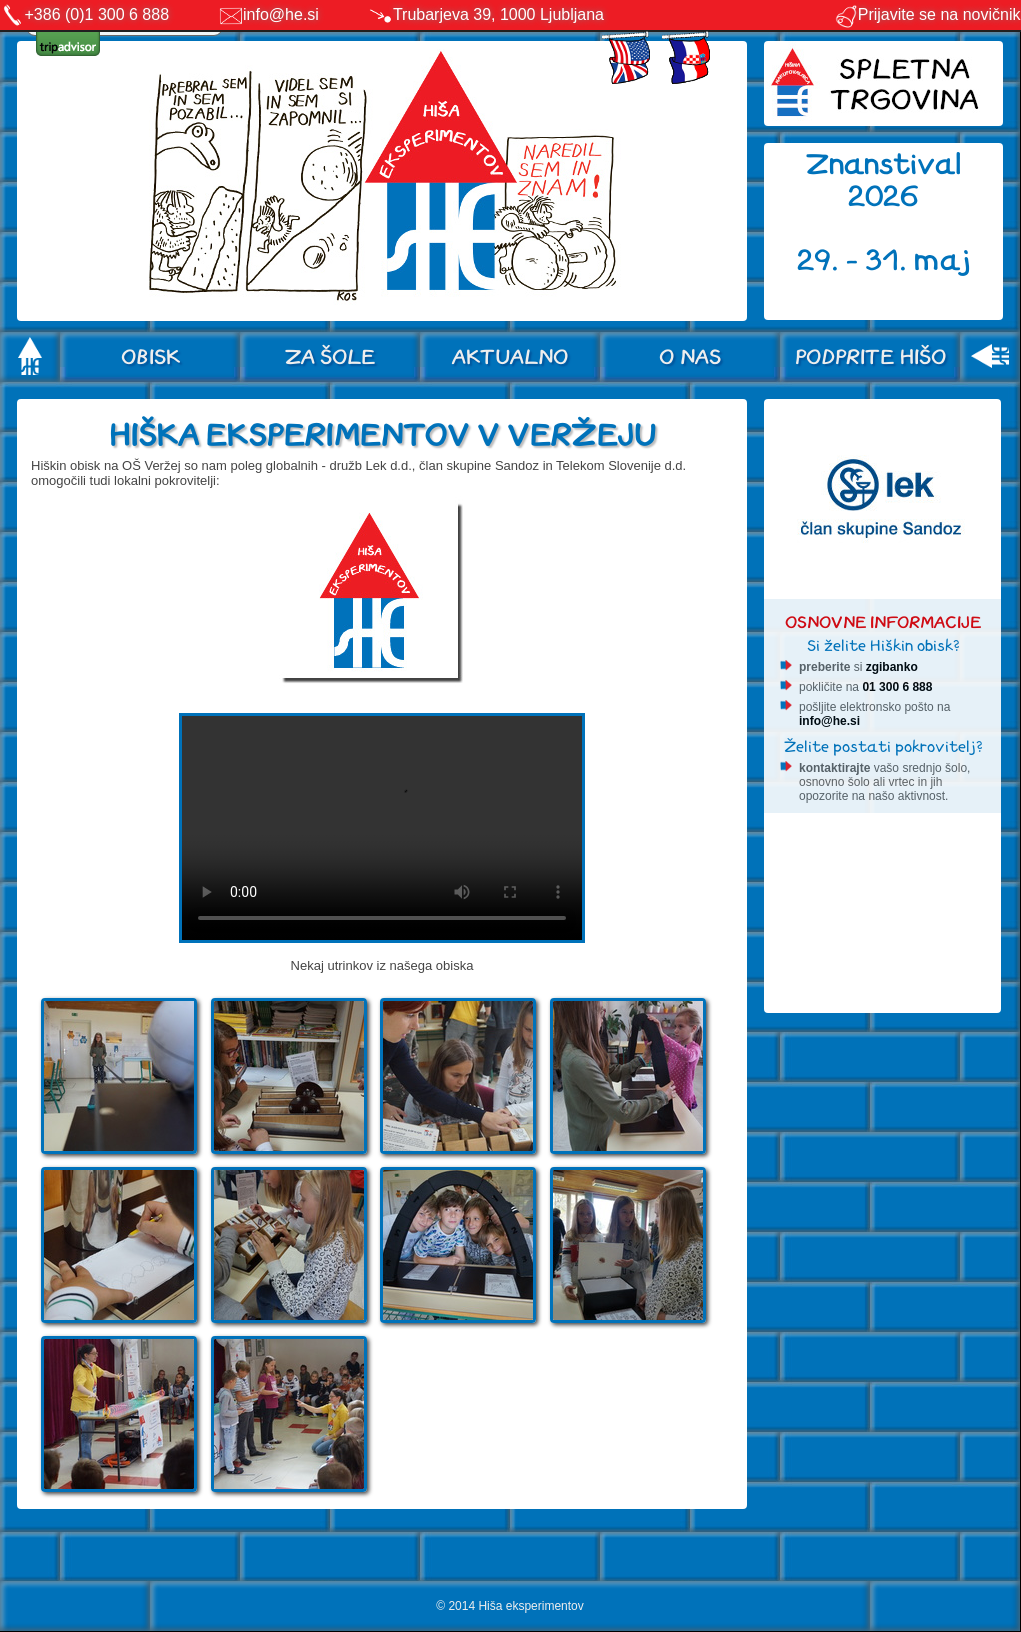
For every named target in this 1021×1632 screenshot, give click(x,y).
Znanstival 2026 (884, 180)
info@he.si (281, 14)
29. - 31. (855, 260)
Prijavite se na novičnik (927, 14)
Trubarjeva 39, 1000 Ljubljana (498, 14)
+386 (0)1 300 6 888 (97, 14)
